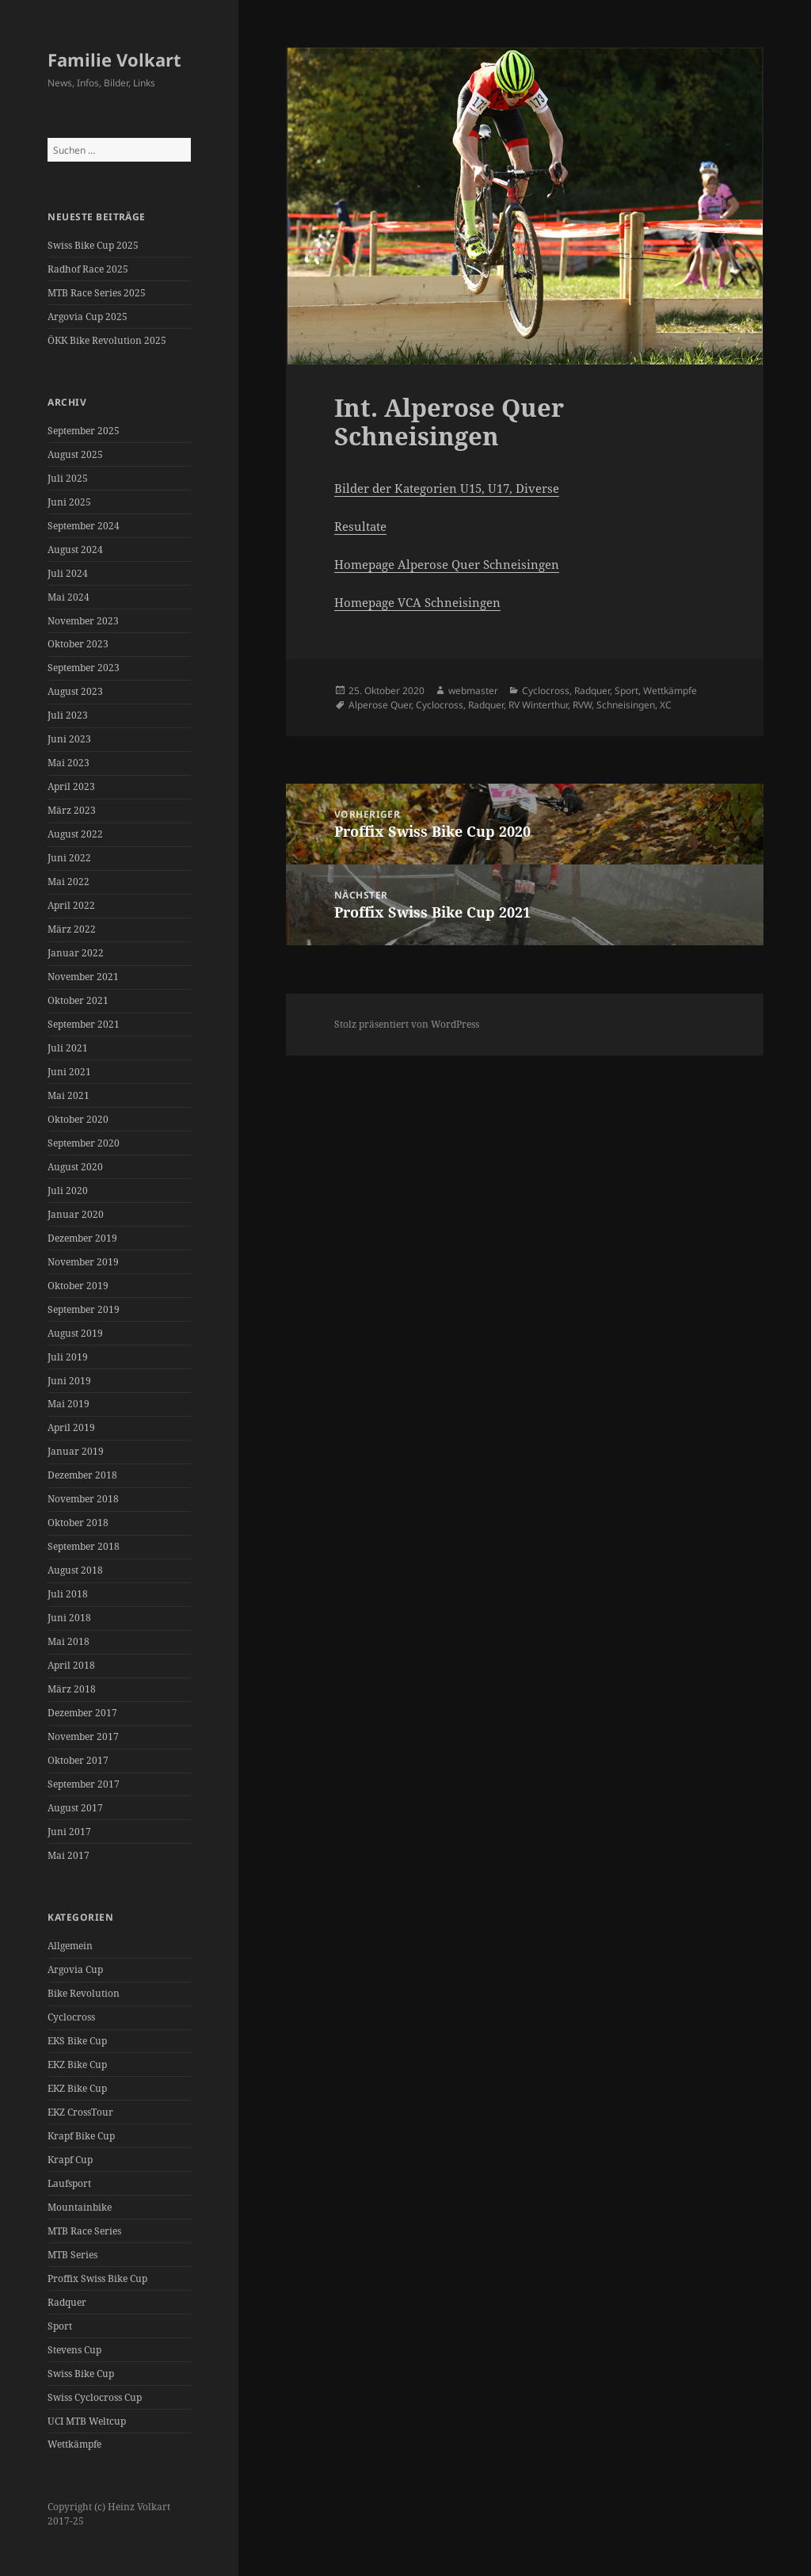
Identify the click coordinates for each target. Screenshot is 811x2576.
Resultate (360, 526)
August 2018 (75, 1570)
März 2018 (72, 1689)
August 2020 (75, 1167)
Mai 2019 (68, 1403)
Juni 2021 (69, 1071)
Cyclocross (71, 2017)
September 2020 (84, 1143)
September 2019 (84, 1309)
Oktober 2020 (78, 1119)
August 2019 (75, 1333)
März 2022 (72, 929)
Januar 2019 (76, 1451)
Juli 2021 (68, 1048)
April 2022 (71, 905)
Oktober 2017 (78, 1760)
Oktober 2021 (78, 1000)
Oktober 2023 (78, 644)
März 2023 (72, 810)
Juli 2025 (68, 478)
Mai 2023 (68, 762)
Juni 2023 (69, 739)
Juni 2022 (69, 857)
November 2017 (83, 1736)
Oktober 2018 (78, 1522)
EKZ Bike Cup (77, 2064)
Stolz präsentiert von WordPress (406, 1024)
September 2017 (84, 1784)
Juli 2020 (68, 1190)
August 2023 (75, 691)
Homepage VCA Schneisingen (417, 602)
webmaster (473, 690)
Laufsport (69, 2183)
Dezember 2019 (82, 1238)
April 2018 (71, 1665)
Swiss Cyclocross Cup (95, 2397)
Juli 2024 (68, 573)
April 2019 (71, 1427)
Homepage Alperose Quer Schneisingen (446, 564)
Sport (60, 2326)
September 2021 (84, 1024)
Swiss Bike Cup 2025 (93, 245)
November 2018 (83, 1499)
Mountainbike (80, 2207)
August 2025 (75, 454)
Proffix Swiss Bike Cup (97, 2278)
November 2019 (83, 1262)
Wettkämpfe (74, 2444)
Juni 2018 (69, 1617)
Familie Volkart (114, 59)
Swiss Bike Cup (81, 2373)
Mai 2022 (68, 881)
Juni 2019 (69, 1380)
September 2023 (84, 667)
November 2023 (83, 621)
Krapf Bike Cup (81, 2136)
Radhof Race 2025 (88, 269)
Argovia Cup (75, 1969)
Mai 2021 (68, 1095)
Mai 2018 (68, 1641)
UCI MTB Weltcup (87, 2421)
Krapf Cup (70, 2159)
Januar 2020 (76, 1214)
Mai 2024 (68, 597)
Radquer (67, 2302)
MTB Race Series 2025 (97, 293)
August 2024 (75, 549)
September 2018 (84, 1546)
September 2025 (84, 430)
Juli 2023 (68, 715)
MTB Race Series (84, 2231)
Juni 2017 (69, 1831)
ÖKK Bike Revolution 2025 (107, 340)
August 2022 (75, 834)
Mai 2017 (68, 1855)
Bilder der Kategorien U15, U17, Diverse (446, 488)
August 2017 (75, 1808)
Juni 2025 (69, 502)
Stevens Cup (74, 2350)
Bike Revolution (84, 1993)
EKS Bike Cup (77, 2040)
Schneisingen (625, 705)
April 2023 (71, 786)
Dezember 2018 (82, 1475)
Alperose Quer (379, 705)
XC (666, 705)
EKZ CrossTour (80, 2112)
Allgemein (70, 1945)
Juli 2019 (68, 1357)
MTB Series (72, 2254)
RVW (582, 705)
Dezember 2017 (82, 1712)
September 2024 (84, 525)
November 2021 (83, 976)
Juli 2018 (68, 1594)
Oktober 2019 (78, 1285)
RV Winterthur (538, 705)
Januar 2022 (76, 953)
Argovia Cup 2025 (88, 316)
